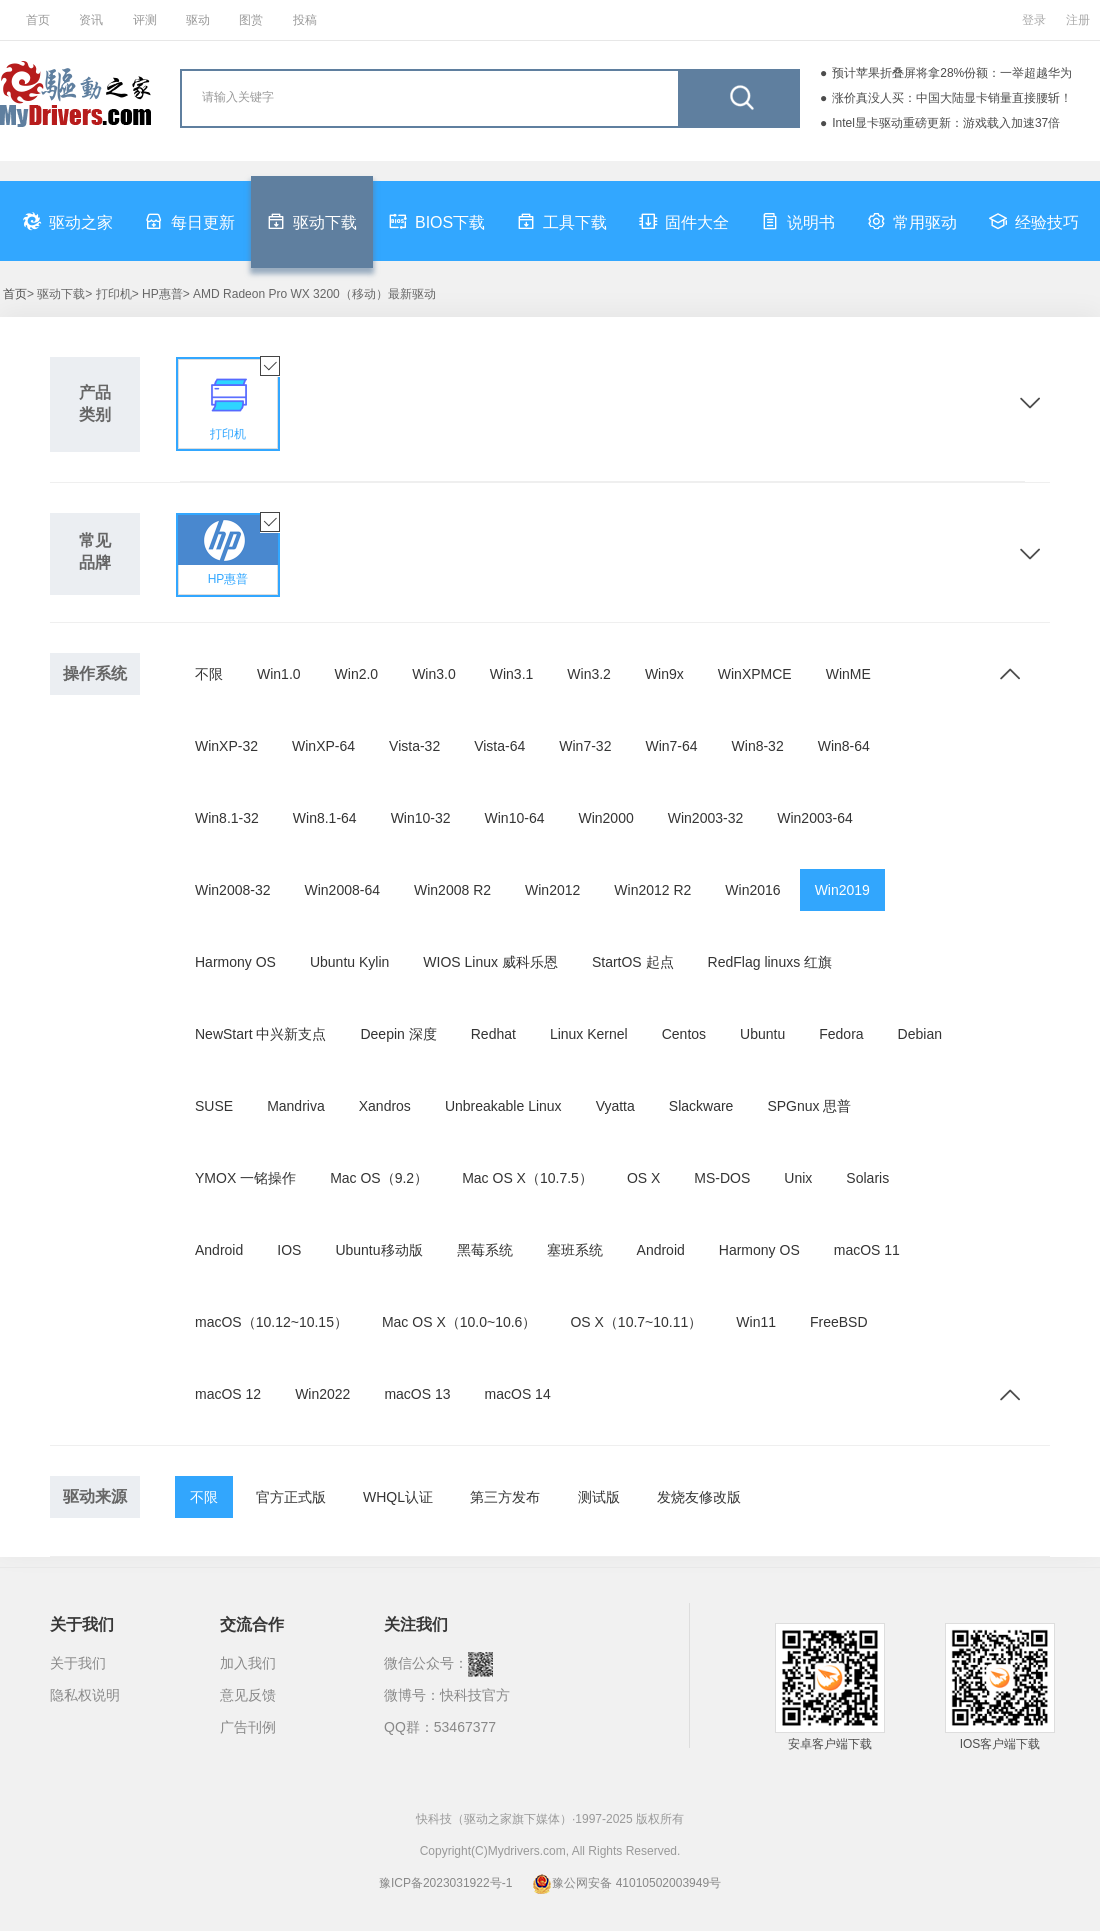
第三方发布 (505, 1497)
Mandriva (296, 1106)
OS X (643, 1178)
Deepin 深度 (398, 1034)
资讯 (91, 20)
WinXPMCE (755, 674)
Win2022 (322, 1394)
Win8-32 (758, 746)
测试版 (599, 1497)
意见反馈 (248, 1695)
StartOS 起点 (633, 962)
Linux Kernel (589, 1034)
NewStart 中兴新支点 (260, 1034)
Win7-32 (585, 746)
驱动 (198, 20)
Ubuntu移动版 (378, 1250)
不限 (209, 674)
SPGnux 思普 (809, 1106)
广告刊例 (248, 1727)
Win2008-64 (343, 890)
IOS (289, 1250)
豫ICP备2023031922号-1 (445, 1883)
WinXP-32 (226, 746)
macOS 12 (228, 1394)
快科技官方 (475, 1695)
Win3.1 (512, 674)
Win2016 (752, 890)
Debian (920, 1034)
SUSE (214, 1106)
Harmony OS (235, 962)
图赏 (251, 20)
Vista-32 (414, 746)
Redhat (493, 1034)
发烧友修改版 (699, 1497)
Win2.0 (357, 674)
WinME (848, 674)
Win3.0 (434, 674)
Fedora (841, 1034)
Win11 (756, 1322)
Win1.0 (279, 674)
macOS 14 (518, 1394)
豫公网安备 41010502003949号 (626, 1883)
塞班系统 (575, 1250)
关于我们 (78, 1663)
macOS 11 (867, 1250)
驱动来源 (95, 1496)
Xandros (385, 1106)
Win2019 (842, 890)
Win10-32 (421, 818)
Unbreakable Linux (503, 1106)
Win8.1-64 (325, 818)
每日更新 (190, 221)
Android (219, 1250)
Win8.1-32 (227, 818)
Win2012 (552, 890)
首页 (38, 20)
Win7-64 (671, 746)
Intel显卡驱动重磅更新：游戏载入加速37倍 (946, 123)
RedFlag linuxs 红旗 (770, 962)
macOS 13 (417, 1394)
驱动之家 (68, 221)
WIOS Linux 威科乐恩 (490, 962)
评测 (145, 20)
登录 (1034, 20)
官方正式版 (291, 1497)
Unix (798, 1178)
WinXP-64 (323, 746)
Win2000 (605, 818)
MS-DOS (722, 1178)
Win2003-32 (706, 818)
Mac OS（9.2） (379, 1178)
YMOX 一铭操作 (245, 1178)
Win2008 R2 (452, 890)
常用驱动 (912, 221)
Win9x (664, 674)
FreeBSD (839, 1322)
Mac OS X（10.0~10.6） (459, 1322)
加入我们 (248, 1663)
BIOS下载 (437, 221)
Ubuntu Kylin (349, 962)
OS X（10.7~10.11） (636, 1322)
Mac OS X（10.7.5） (527, 1178)
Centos (684, 1034)
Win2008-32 (233, 890)
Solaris (867, 1178)
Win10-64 (515, 818)
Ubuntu (762, 1034)
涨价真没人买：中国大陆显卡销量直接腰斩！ (952, 98)
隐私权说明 (85, 1695)
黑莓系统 (485, 1250)
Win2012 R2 (652, 890)
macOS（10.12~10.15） (271, 1322)
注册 (1078, 20)
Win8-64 (844, 746)
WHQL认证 (398, 1497)
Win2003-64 (815, 818)
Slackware (701, 1106)
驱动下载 (312, 221)
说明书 (798, 221)
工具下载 (562, 221)
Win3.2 (589, 674)
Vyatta (615, 1106)
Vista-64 (499, 746)
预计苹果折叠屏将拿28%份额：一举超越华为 (952, 73)
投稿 (305, 20)
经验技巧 (1034, 221)
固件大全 (684, 221)
